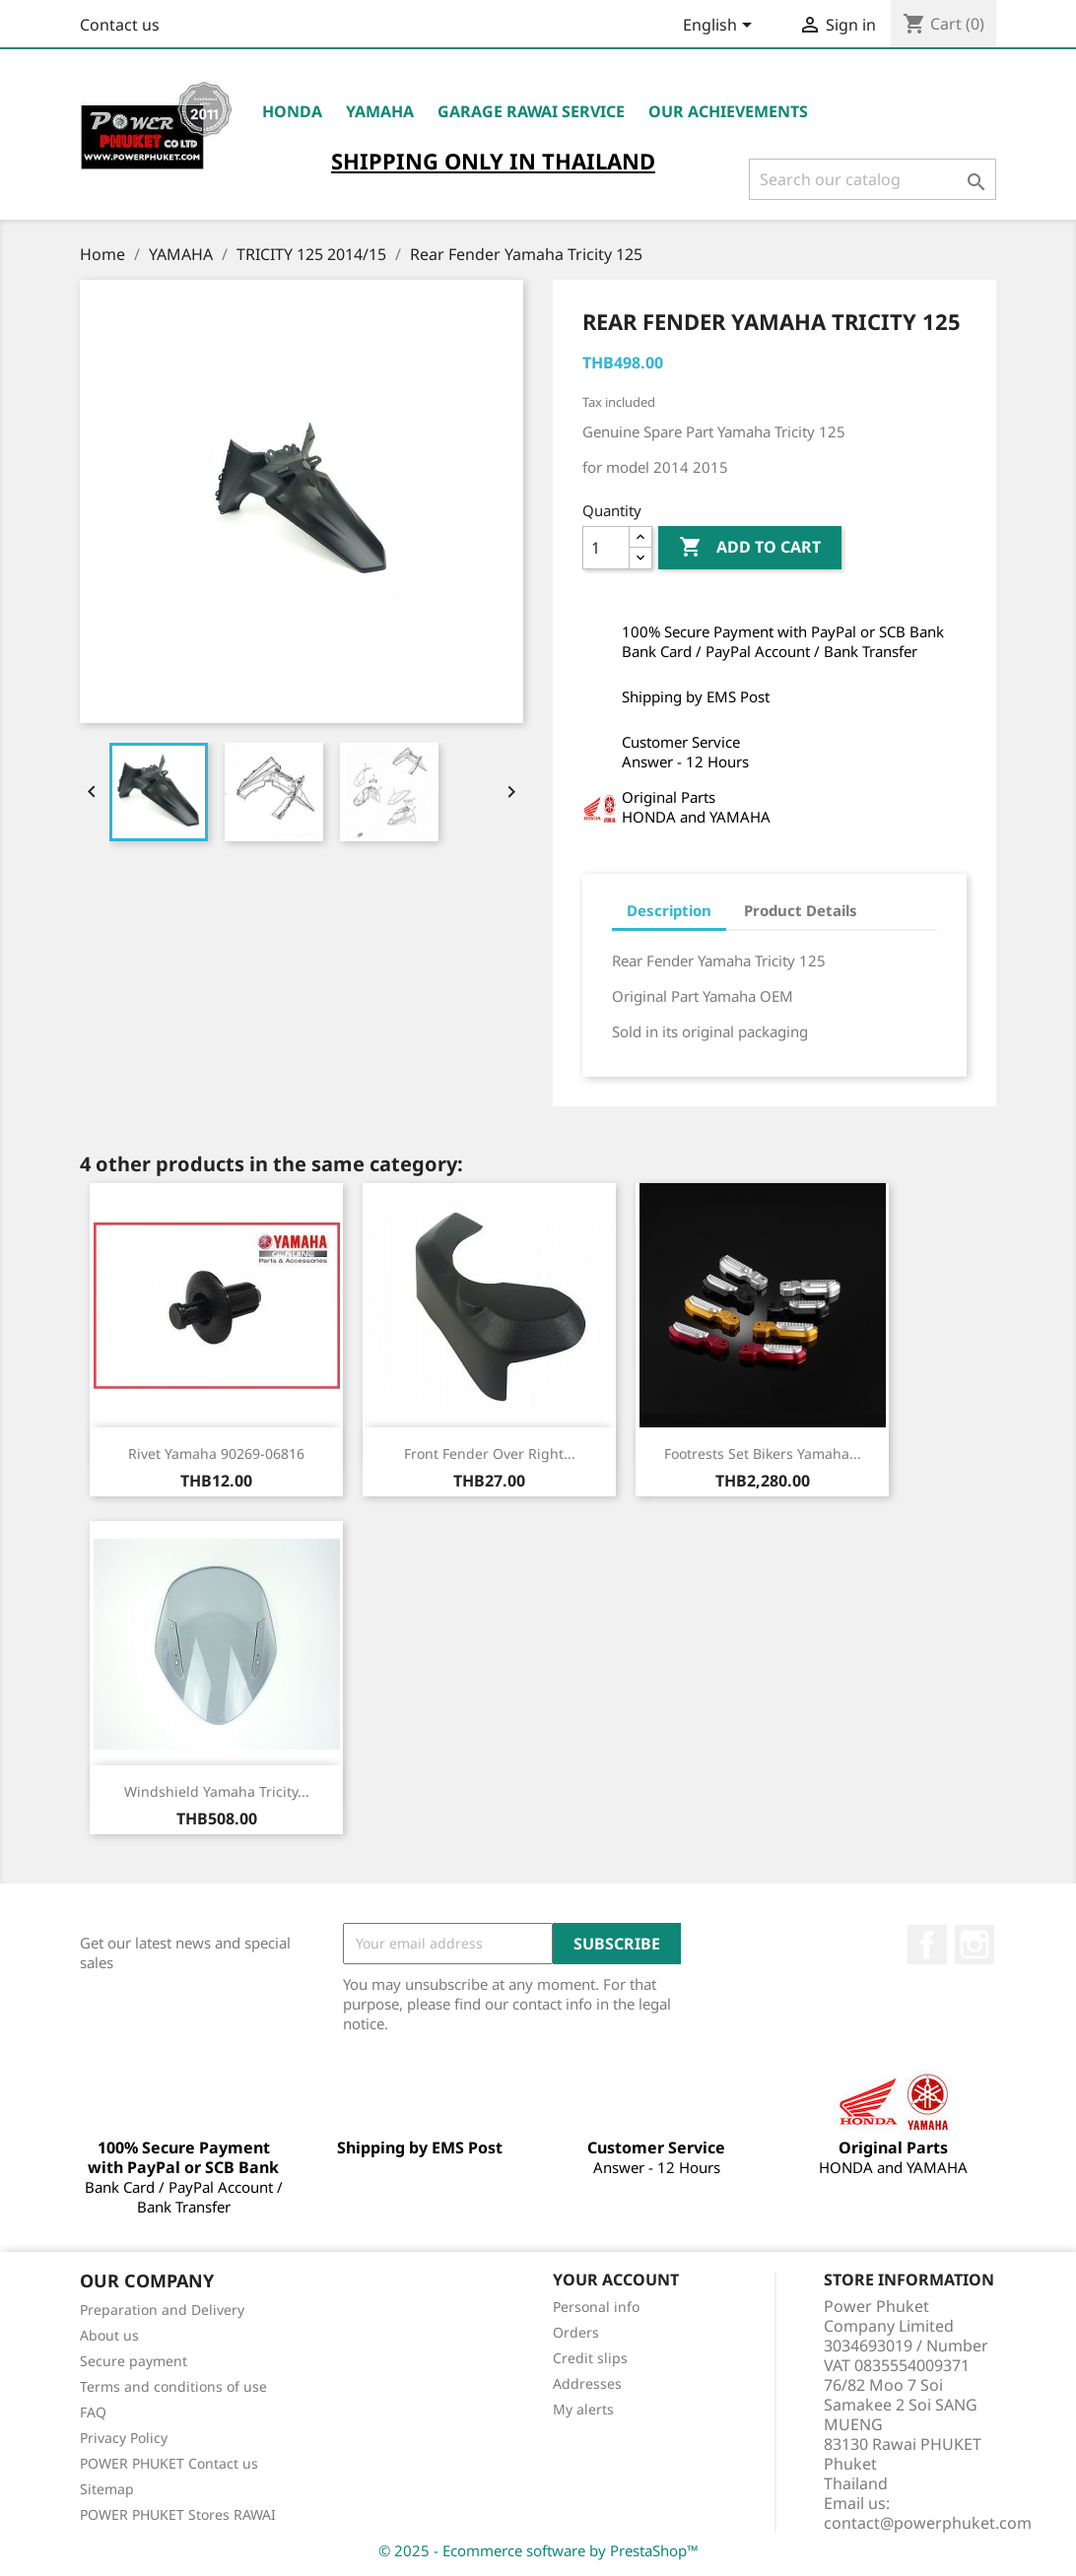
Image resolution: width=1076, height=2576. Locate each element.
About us (109, 2335)
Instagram (974, 1944)
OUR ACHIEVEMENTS (728, 111)
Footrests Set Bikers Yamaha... (762, 1453)
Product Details (800, 910)
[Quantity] (606, 547)
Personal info (596, 2306)
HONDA (292, 111)
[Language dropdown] (721, 26)
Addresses (587, 2383)
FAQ (93, 2412)
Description (669, 910)
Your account (616, 2279)
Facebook (927, 1944)
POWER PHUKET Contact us (169, 2463)
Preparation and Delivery (162, 2309)
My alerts (583, 2409)
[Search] (872, 179)
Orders (576, 2332)
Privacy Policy (124, 2437)
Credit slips (590, 2357)
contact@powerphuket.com (928, 2523)
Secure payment (133, 2360)
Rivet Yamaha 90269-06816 (216, 1453)
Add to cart (750, 548)
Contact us (120, 24)
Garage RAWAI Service (531, 111)
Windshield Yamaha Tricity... (216, 1791)
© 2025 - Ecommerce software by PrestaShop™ (538, 2550)
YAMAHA (380, 111)
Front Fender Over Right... (489, 1453)
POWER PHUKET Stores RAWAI (178, 2514)
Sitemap (107, 2488)
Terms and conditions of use (173, 2386)
